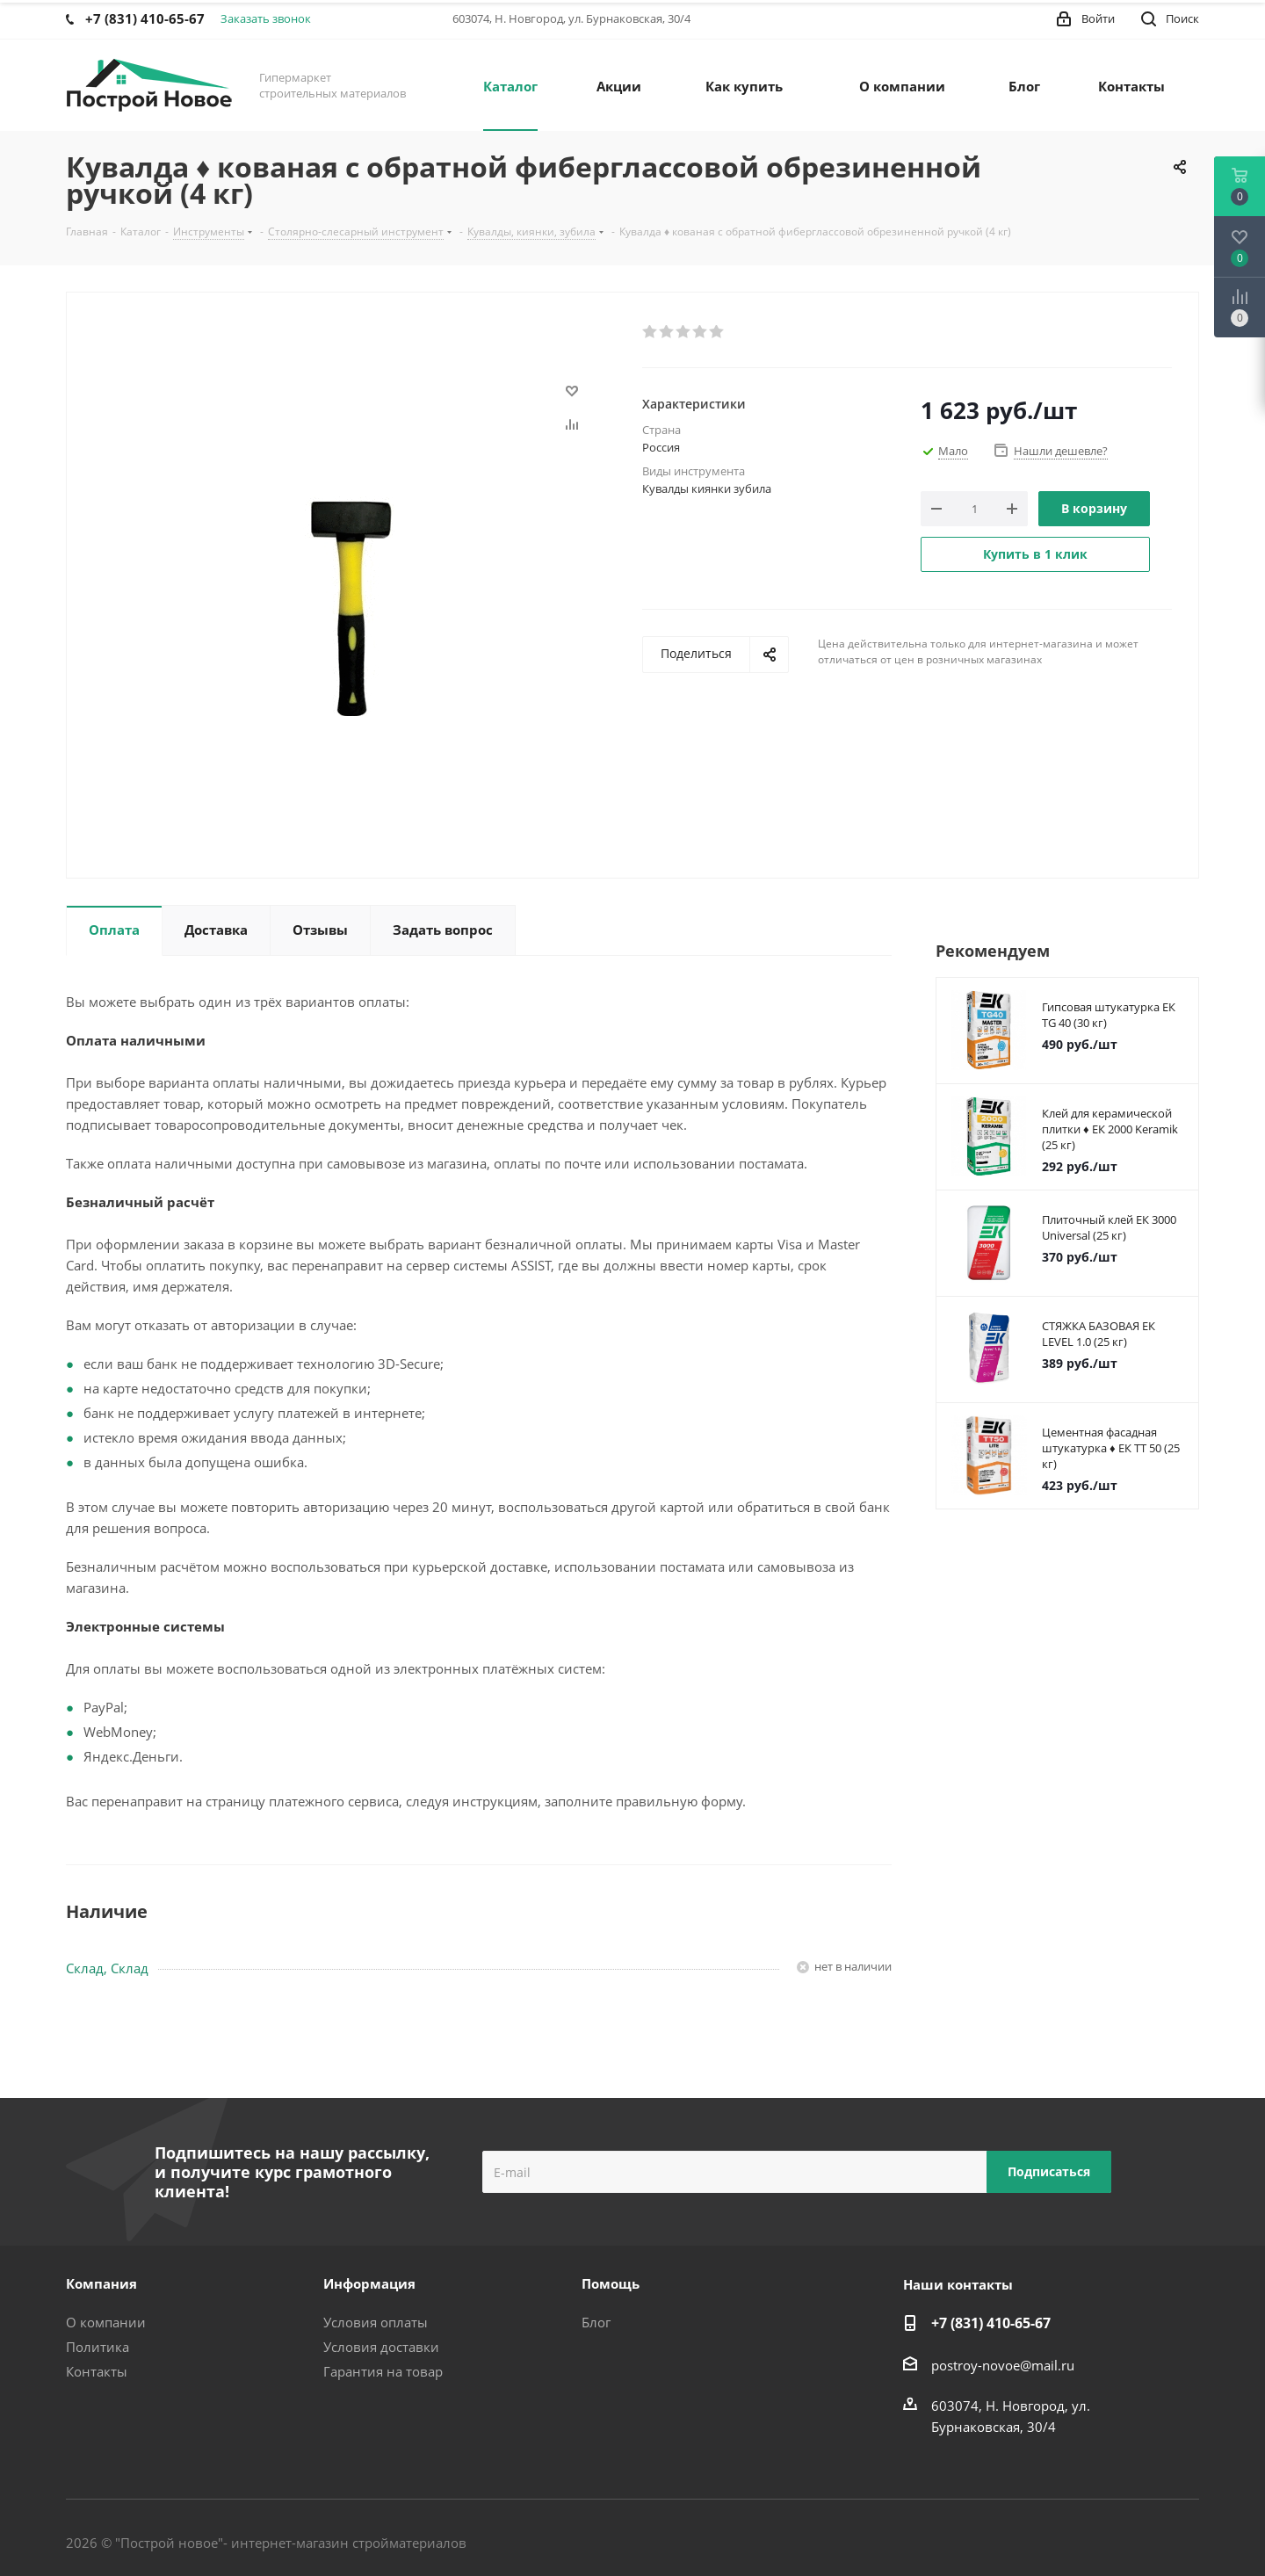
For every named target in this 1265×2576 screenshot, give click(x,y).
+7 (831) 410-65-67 (991, 2323)
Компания (101, 2283)
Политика (97, 2346)
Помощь (611, 2283)
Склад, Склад (107, 1968)
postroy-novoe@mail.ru (1002, 2365)
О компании (106, 2322)
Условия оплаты (375, 2322)
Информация (369, 2283)
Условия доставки (381, 2346)
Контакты (96, 2371)
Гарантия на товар (383, 2371)
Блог (596, 2322)
